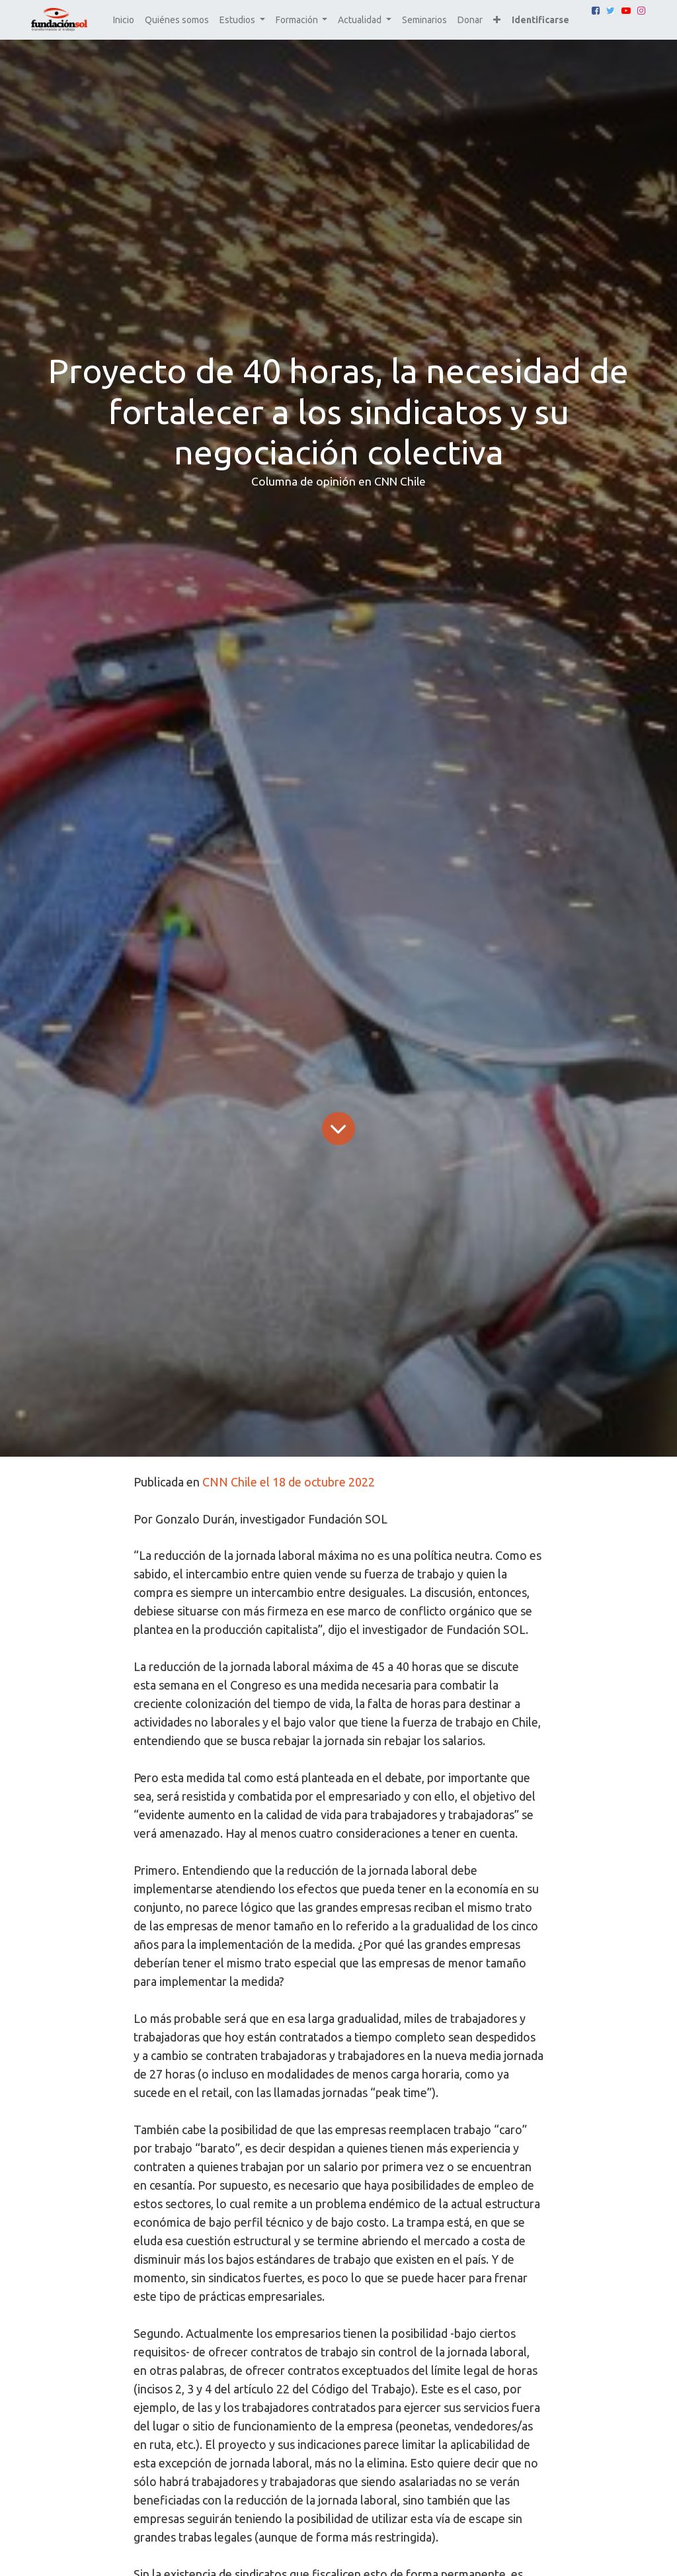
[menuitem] (123, 20)
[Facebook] (595, 10)
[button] (497, 20)
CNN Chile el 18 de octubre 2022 (288, 1481)
